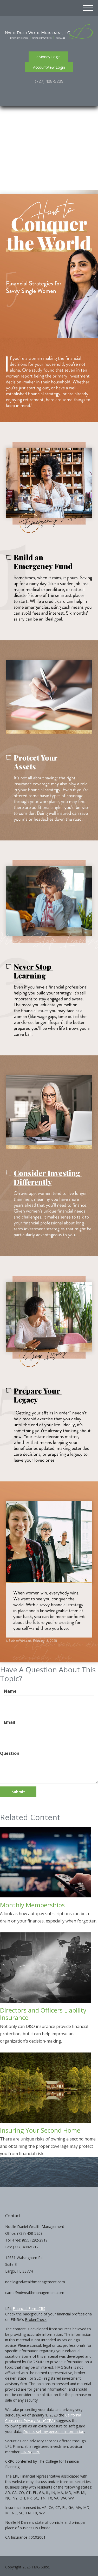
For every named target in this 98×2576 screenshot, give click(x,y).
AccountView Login (49, 67)
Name (10, 1691)
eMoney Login (48, 56)
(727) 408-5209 (49, 81)
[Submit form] (18, 1791)
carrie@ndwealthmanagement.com (34, 2292)
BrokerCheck (36, 2319)
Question (9, 1753)
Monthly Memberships (32, 1905)
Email (9, 1722)
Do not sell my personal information (53, 2431)
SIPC (36, 2451)
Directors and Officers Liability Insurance (43, 2014)
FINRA (26, 2451)
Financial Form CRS (29, 2308)
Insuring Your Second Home (40, 2130)
